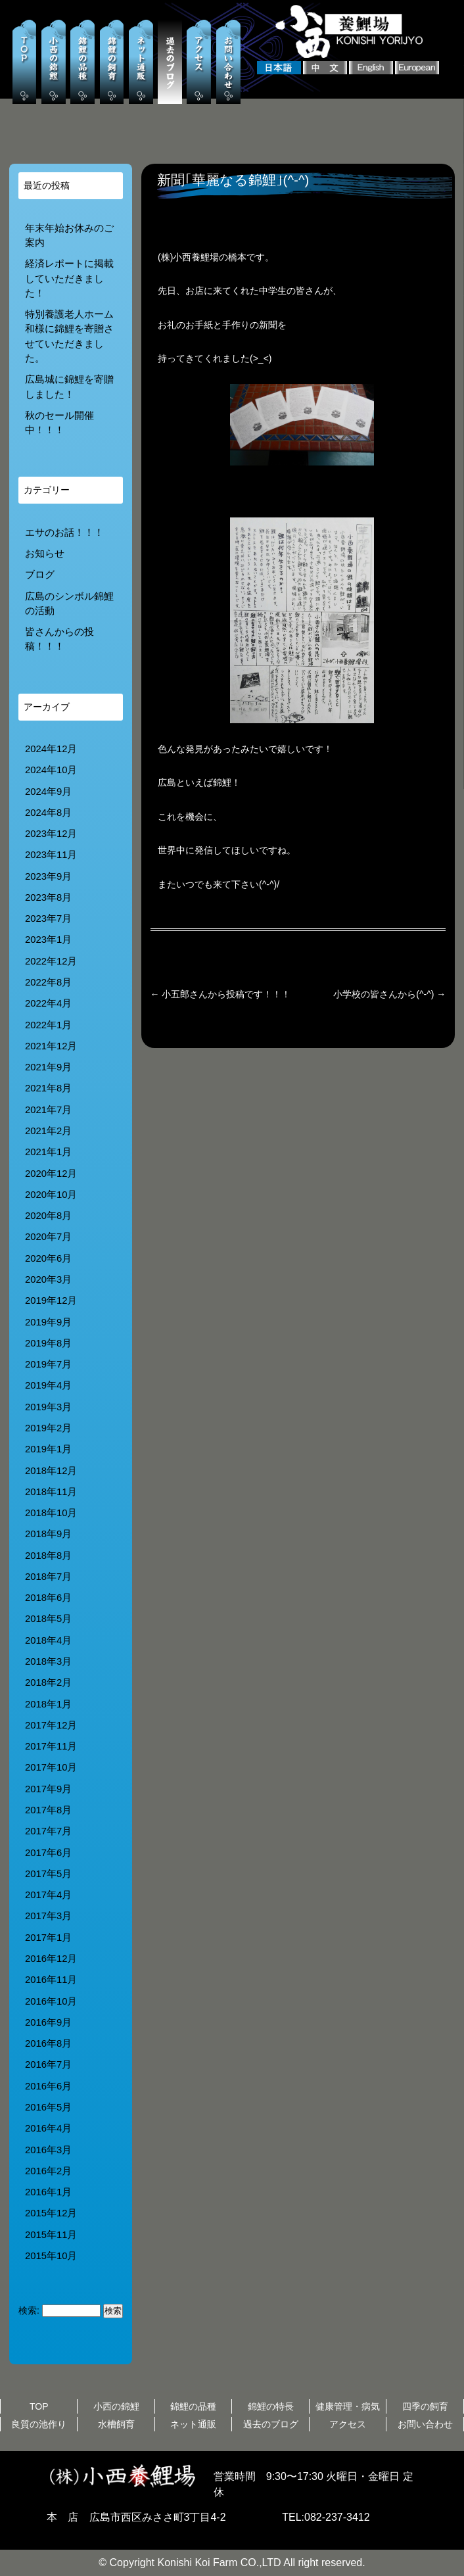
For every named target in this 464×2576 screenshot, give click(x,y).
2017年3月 (48, 1916)
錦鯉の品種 (193, 2406)
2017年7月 (48, 1831)
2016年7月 (48, 2064)
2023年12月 (51, 833)
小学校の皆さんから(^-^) (389, 994)
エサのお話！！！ (64, 532)
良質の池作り (38, 2424)
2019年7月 (48, 1364)
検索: (28, 2310)
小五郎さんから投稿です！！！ (221, 994)
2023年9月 (48, 876)
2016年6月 (48, 2086)
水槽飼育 (116, 2424)
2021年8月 (48, 1088)
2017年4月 (48, 1895)
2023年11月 (51, 854)
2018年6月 (48, 1597)
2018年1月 (48, 1704)
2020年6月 (48, 1258)
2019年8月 (48, 1343)
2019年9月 (48, 1322)
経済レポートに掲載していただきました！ (69, 278)
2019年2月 (48, 1428)
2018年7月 (48, 1576)
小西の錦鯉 (116, 2406)
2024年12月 (51, 749)
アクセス (347, 2424)
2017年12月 (51, 1725)
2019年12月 (51, 1300)
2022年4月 (48, 1003)
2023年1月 (48, 939)
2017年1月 (48, 1937)
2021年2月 (48, 1131)
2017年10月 (51, 1767)
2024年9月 (48, 791)
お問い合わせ (425, 2424)
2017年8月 (48, 1810)
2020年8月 (48, 1215)
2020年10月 (51, 1194)
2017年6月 (48, 1853)
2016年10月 (51, 2001)
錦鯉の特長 (271, 2406)
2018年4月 (48, 1640)
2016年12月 (51, 1958)
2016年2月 (48, 2171)
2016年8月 (48, 2043)
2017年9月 (48, 1789)
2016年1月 (48, 2192)
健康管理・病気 (347, 2406)
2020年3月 (48, 1279)
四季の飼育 (425, 2406)
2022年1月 (48, 1025)
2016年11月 (51, 1979)
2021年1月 (48, 1152)
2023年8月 (48, 897)
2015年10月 (51, 2256)
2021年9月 (48, 1067)
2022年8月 (48, 982)
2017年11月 (51, 1746)
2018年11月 (51, 1492)
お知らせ (44, 553)
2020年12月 (51, 1173)
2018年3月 (48, 1661)
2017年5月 (48, 1874)
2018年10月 (51, 1513)
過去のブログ (270, 2424)
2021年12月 (51, 1046)
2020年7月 (48, 1236)
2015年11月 (51, 2235)
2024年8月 (48, 812)
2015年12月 (51, 2213)
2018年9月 (48, 1534)
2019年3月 (48, 1407)
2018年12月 (51, 1471)
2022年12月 (51, 961)
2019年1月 (48, 1449)
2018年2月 (48, 1682)
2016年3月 (48, 2150)
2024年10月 (51, 770)
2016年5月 (48, 2107)
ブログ (40, 574)
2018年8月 (48, 1555)
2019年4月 (48, 1385)
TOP (39, 2406)
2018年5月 (48, 1618)
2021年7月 (48, 1110)
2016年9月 (48, 2022)
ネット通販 (193, 2424)
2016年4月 (48, 2128)
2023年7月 (48, 918)
